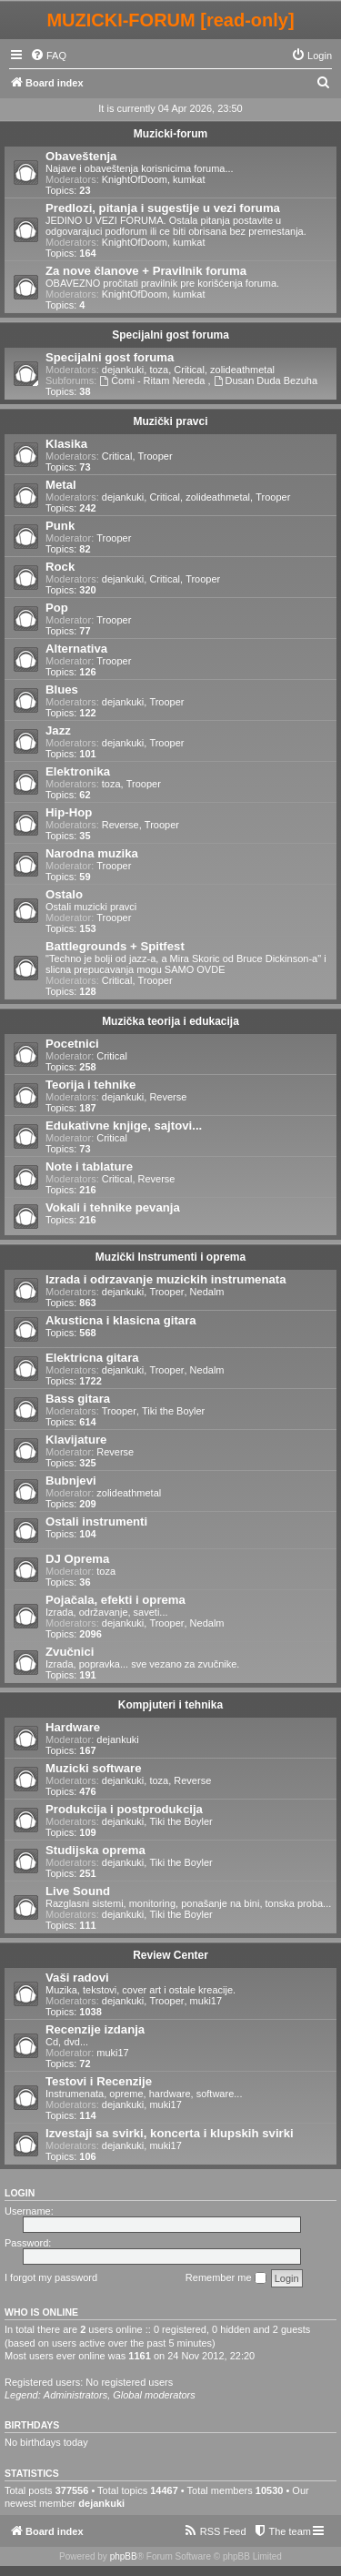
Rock (60, 566)
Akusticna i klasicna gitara (120, 1320)
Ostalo (64, 894)
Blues (61, 689)
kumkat (189, 179)
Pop (56, 607)
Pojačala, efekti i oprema (115, 1600)
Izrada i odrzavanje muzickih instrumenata (165, 1279)
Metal (60, 485)
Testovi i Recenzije (98, 2081)
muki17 (206, 2000)
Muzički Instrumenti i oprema (170, 1257)
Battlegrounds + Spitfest (115, 946)
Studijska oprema (95, 1850)
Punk (60, 525)
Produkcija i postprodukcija (124, 1809)
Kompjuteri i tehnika (170, 1705)
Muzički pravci (170, 421)
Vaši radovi (77, 1977)
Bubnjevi (70, 1480)
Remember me (226, 2278)
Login (20, 2192)
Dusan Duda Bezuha (265, 380)
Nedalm (207, 1291)
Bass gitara (77, 1398)
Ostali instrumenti (96, 1521)
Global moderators (154, 2394)
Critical (189, 369)
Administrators (75, 2394)
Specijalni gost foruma (170, 335)
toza (158, 369)
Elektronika (77, 771)
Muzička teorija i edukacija (170, 1021)
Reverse (120, 824)
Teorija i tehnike (90, 1084)
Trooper (155, 456)
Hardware (72, 1727)
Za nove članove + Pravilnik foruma (145, 271)
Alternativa (76, 648)
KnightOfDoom (134, 179)
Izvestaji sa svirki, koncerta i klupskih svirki (169, 2133)
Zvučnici (70, 1651)
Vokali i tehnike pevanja (112, 1207)
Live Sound (77, 1891)
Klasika (66, 444)
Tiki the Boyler (173, 1410)
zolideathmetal (242, 369)
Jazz (58, 730)
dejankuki (123, 369)
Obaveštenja (80, 156)
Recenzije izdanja (95, 2029)
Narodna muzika (91, 853)
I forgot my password (51, 2277)
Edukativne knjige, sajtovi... (123, 1125)
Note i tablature (89, 1166)
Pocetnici (72, 1043)
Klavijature (75, 1439)
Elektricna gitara (92, 1357)
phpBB (123, 2556)
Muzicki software (93, 1768)
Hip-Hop (68, 812)
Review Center (170, 1955)
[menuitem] (48, 55)
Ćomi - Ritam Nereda (153, 380)
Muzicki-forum (170, 133)
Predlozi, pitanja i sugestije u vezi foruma (162, 208)
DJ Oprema (77, 1559)
